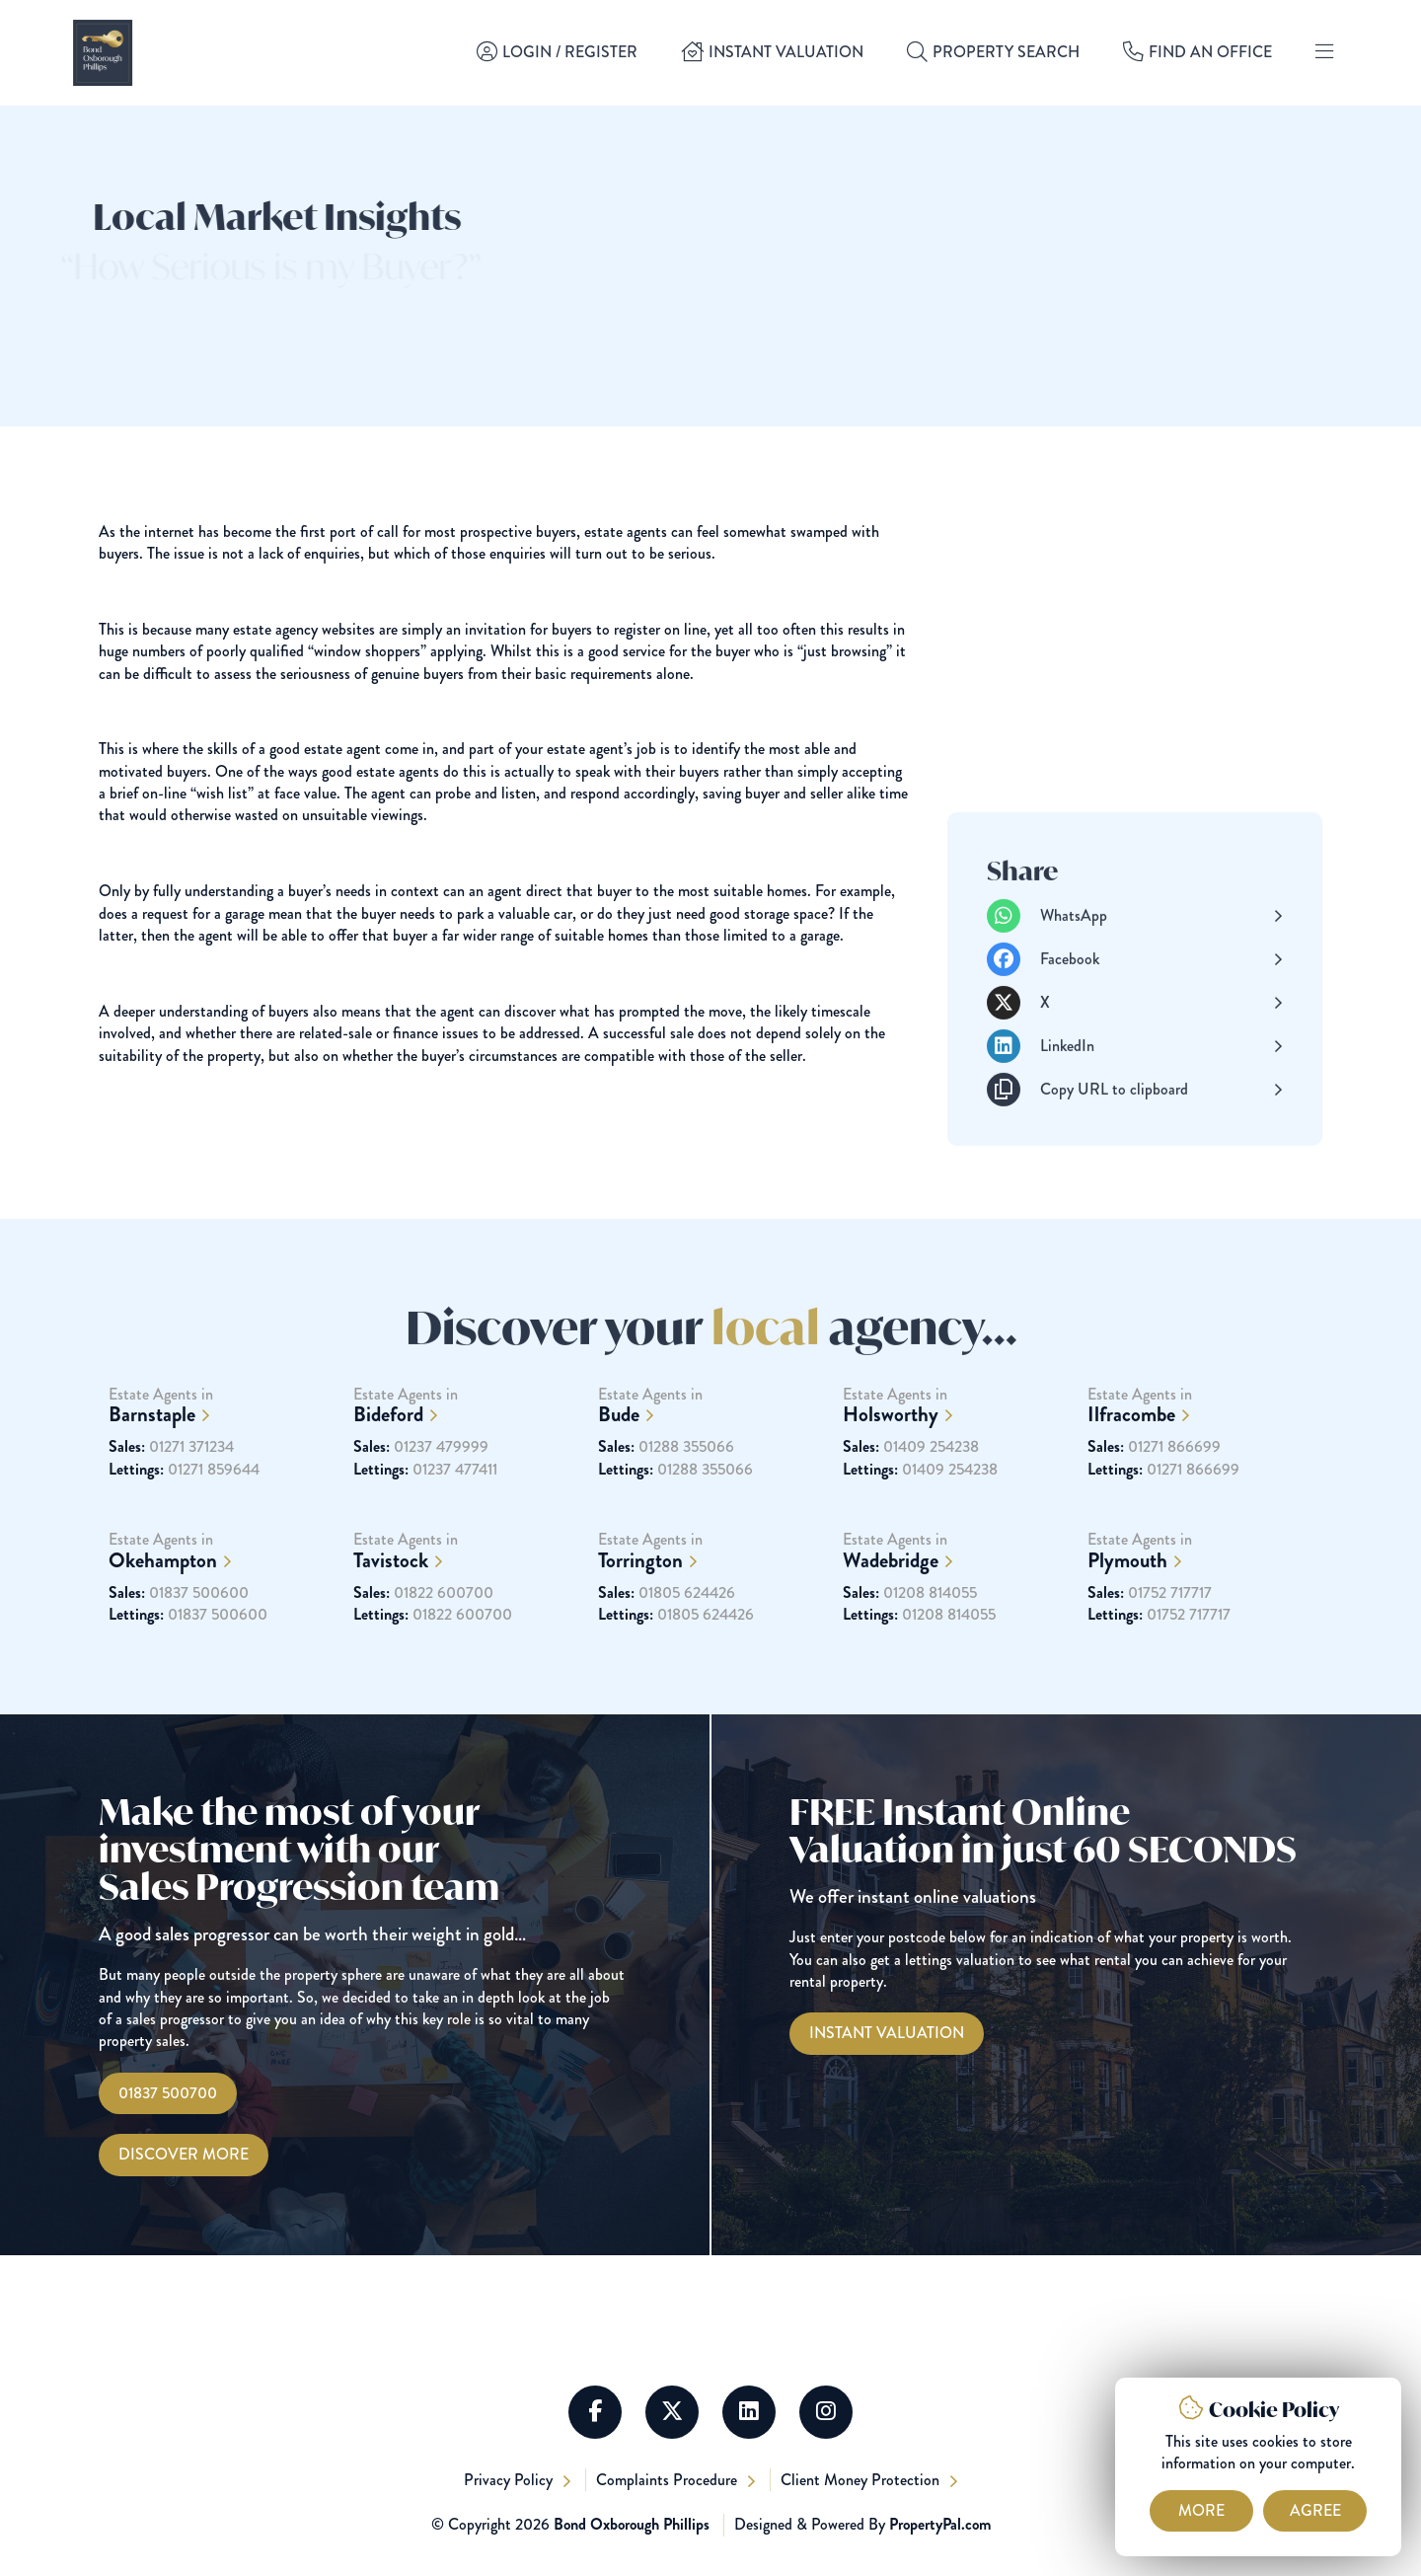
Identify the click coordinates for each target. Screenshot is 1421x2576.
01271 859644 (184, 1504)
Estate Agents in (221, 1440)
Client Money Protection (862, 2479)
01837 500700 (167, 2093)
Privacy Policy (510, 2479)
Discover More (183, 2154)
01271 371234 (171, 1482)
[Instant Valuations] (886, 2033)
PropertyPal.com (940, 2524)
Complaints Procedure (668, 2479)
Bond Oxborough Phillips (632, 2524)
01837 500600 (179, 1627)
